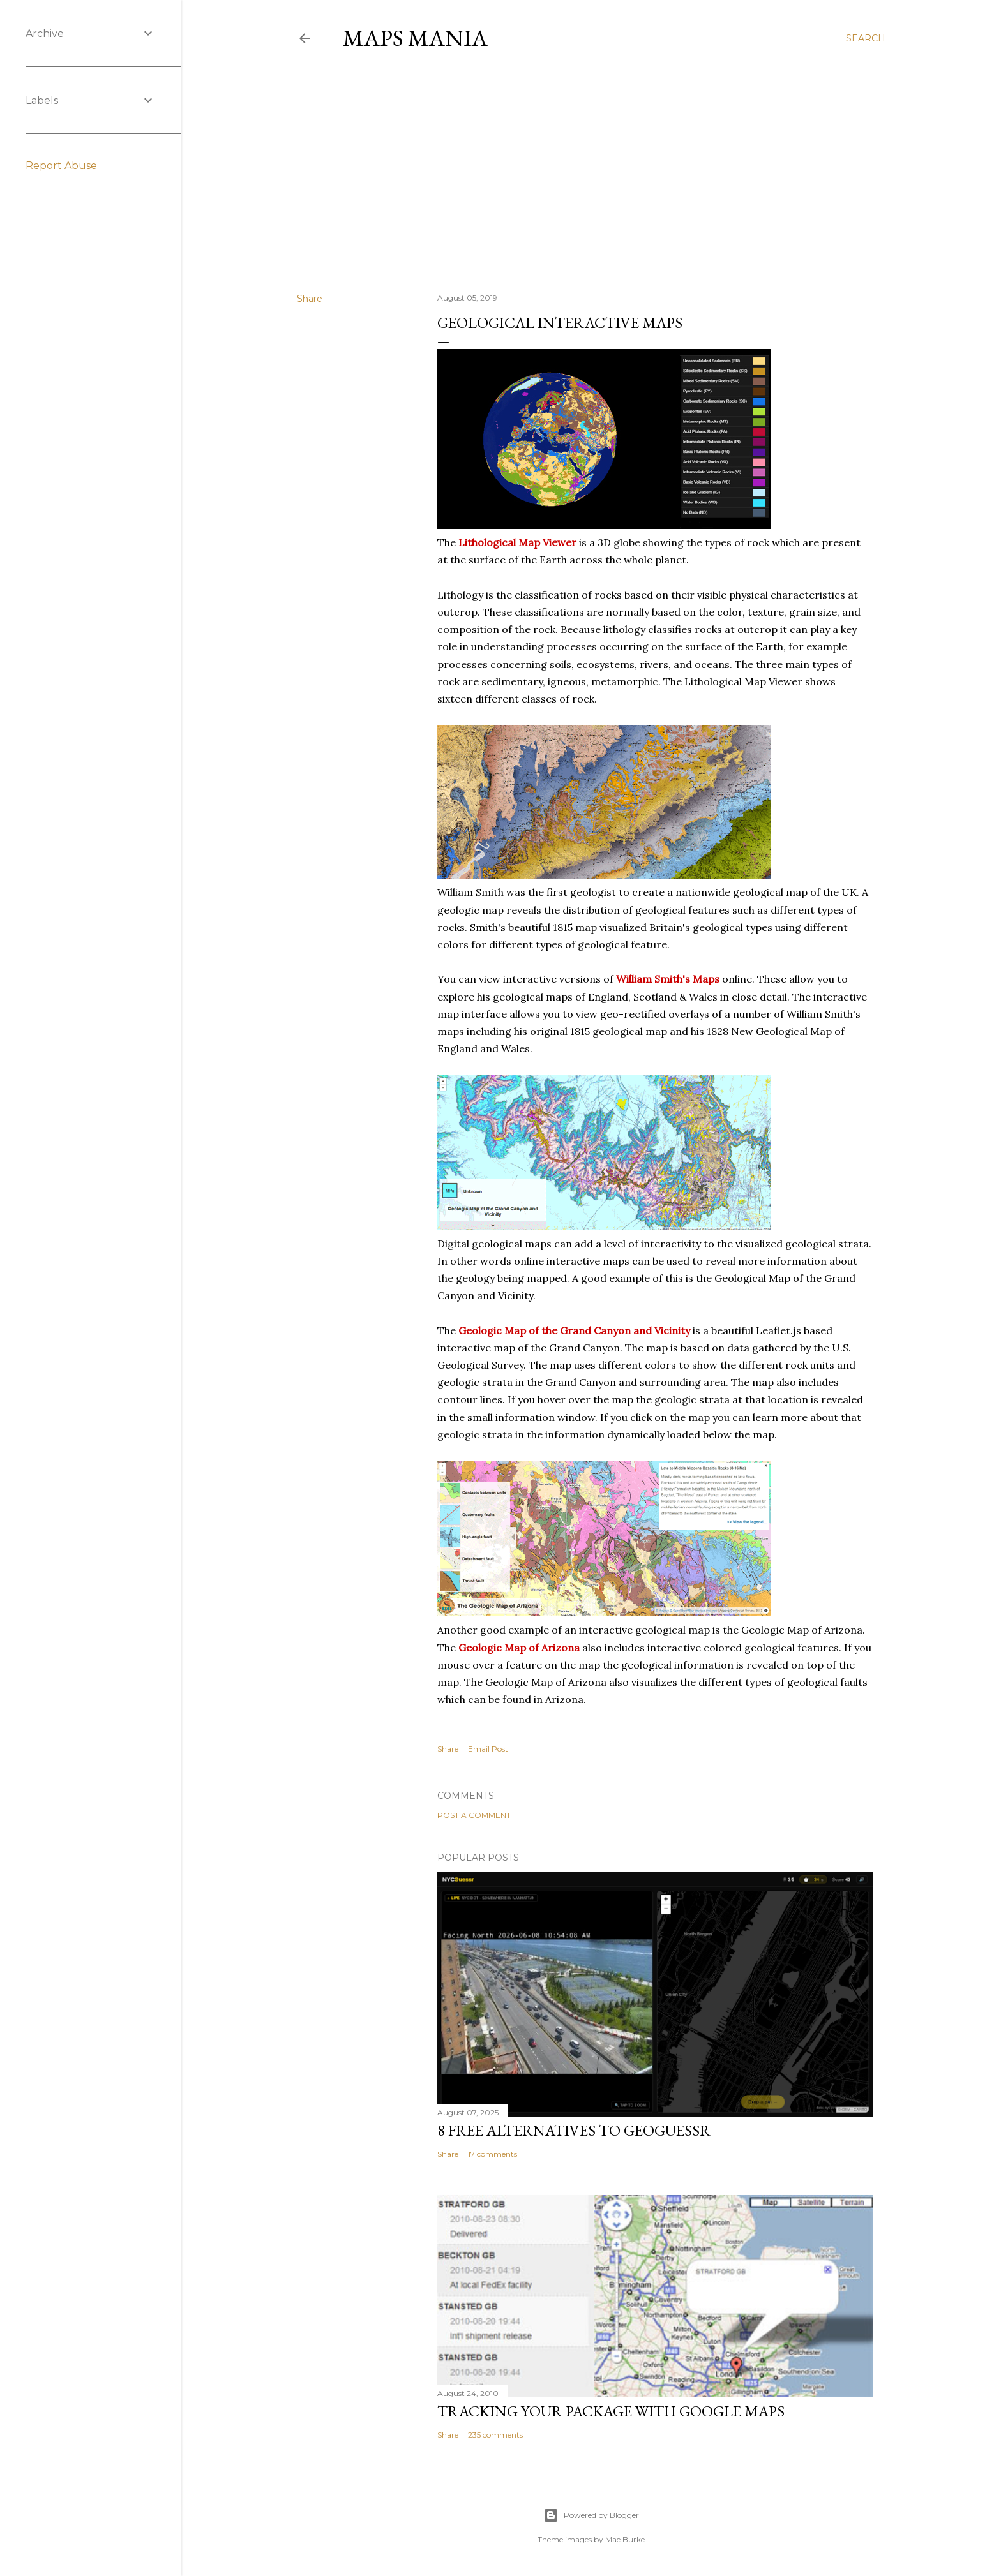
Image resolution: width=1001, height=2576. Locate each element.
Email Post (488, 1748)
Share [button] (309, 298)
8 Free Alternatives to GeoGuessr (574, 2130)
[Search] (865, 38)
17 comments (492, 2154)
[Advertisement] (591, 171)
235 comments (495, 2434)
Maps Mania (415, 38)
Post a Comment (474, 1815)
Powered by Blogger (591, 2515)
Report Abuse (61, 166)
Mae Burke (625, 2539)
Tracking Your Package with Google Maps (611, 2411)
